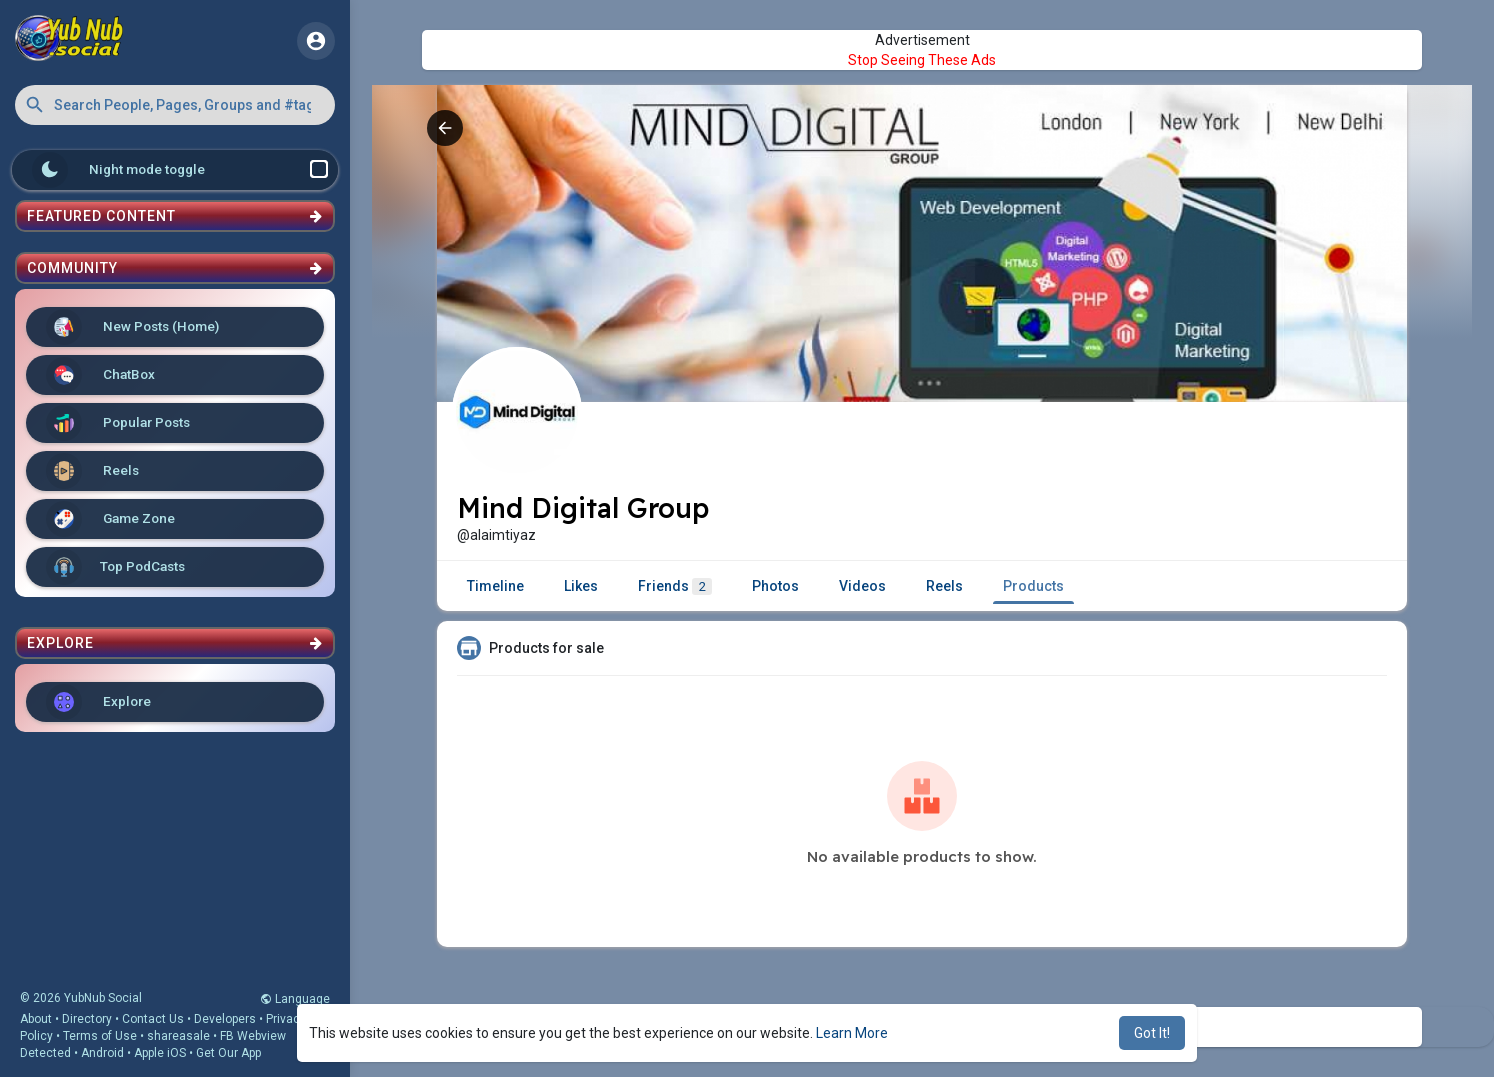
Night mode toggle (180, 170)
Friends (675, 586)
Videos (862, 586)
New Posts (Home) (132, 327)
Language (295, 999)
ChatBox (100, 375)
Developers (225, 1019)
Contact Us (153, 1019)
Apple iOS (160, 1053)
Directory (87, 1019)
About (36, 1019)
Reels (92, 471)
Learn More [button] (852, 1033)
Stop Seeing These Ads (922, 60)
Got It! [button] (1152, 1033)
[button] (175, 105)
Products (1033, 586)
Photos (775, 586)
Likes (581, 586)
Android (102, 1053)
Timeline (495, 586)
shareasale (178, 1036)
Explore (98, 702)
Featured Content (175, 216)
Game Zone (110, 519)
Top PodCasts (115, 567)
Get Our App (228, 1053)
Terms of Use (100, 1036)
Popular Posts (118, 423)
